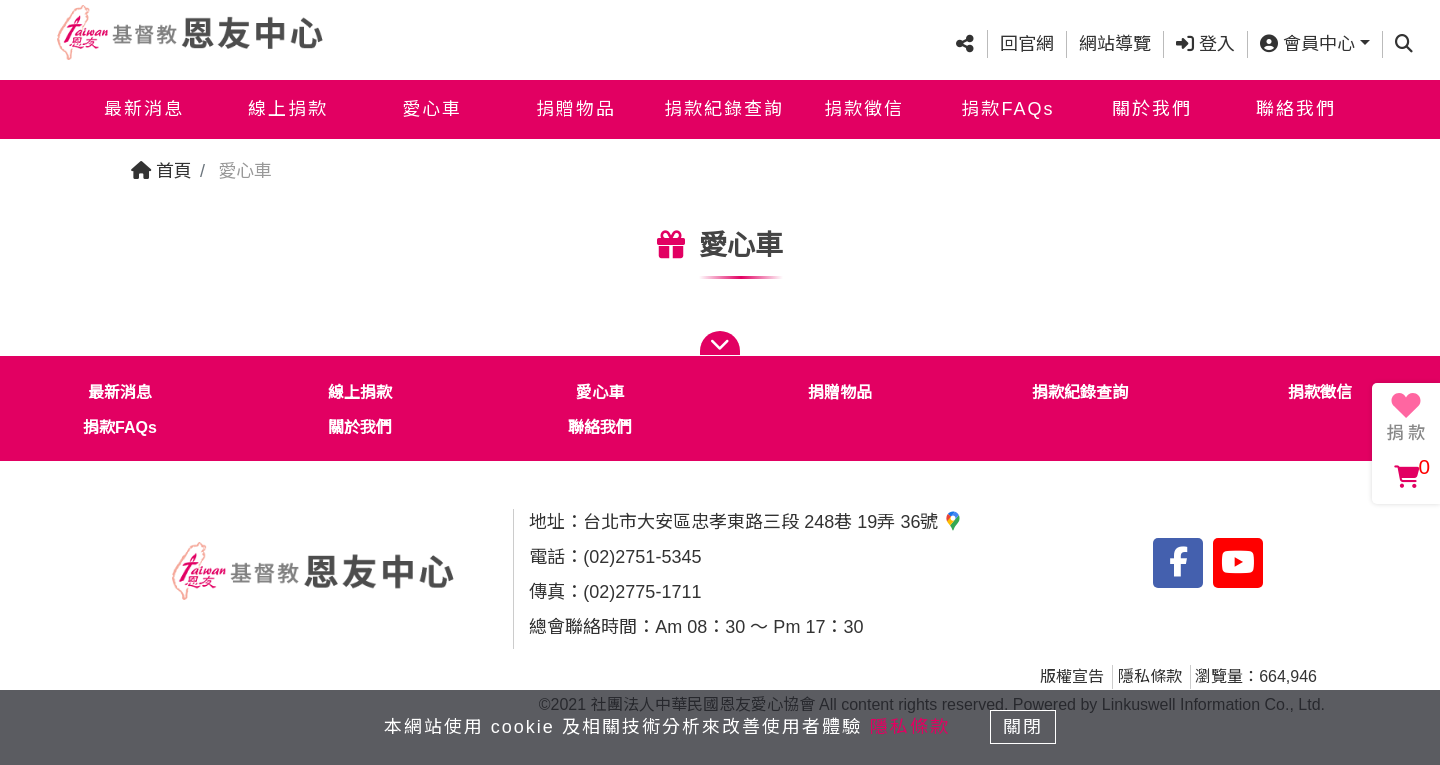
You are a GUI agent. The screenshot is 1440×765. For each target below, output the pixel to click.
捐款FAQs (1007, 108)
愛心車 (432, 108)
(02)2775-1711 (642, 592)
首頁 (161, 171)
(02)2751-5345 (642, 557)
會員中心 (1307, 43)
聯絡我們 (1296, 108)
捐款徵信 (864, 108)
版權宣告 (1072, 676)
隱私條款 (1150, 676)
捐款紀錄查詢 (724, 108)
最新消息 (144, 108)
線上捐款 (288, 108)
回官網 (1027, 43)
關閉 (1025, 727)
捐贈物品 (576, 108)
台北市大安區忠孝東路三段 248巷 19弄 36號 (773, 522)
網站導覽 (1115, 43)
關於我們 (1152, 108)
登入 (1205, 43)
